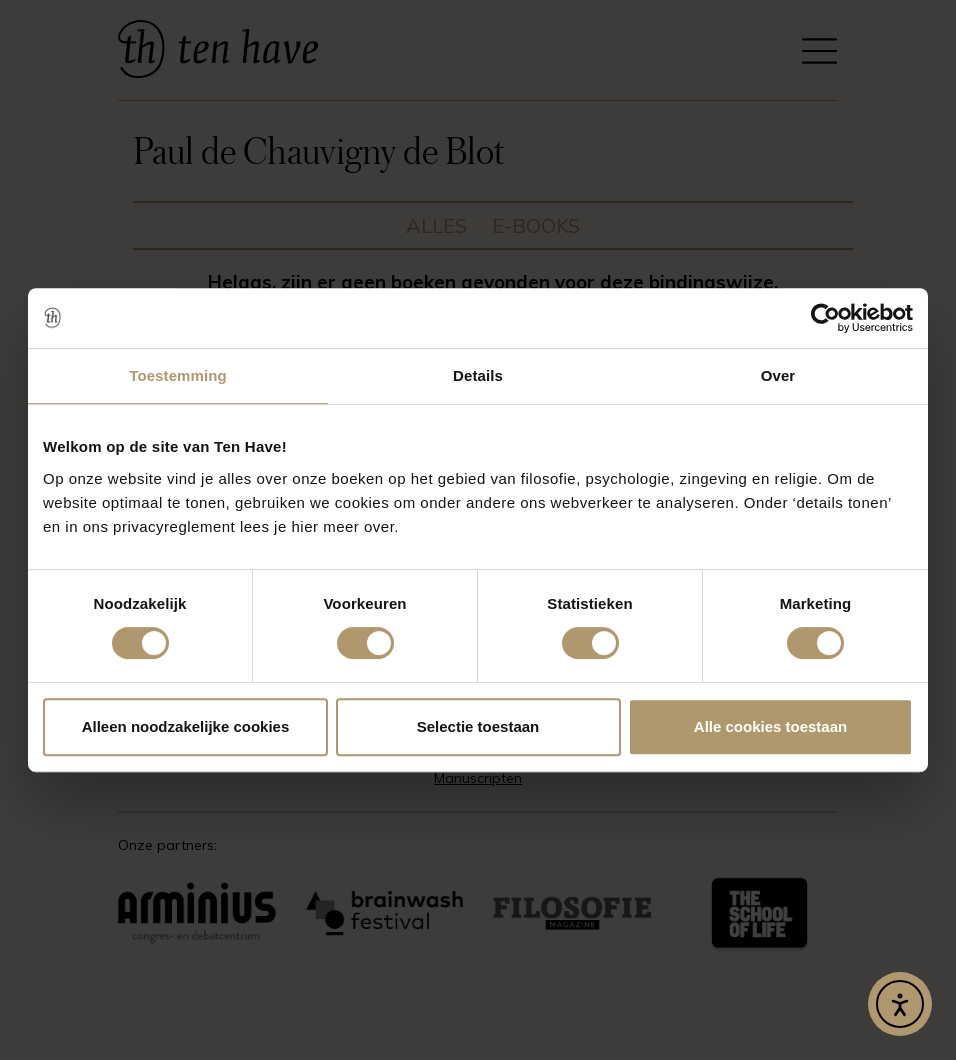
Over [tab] (778, 375)
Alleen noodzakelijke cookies (186, 726)
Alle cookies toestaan (770, 726)
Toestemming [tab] (178, 375)
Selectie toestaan (478, 726)
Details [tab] (478, 375)
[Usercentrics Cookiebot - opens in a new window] (825, 318)
